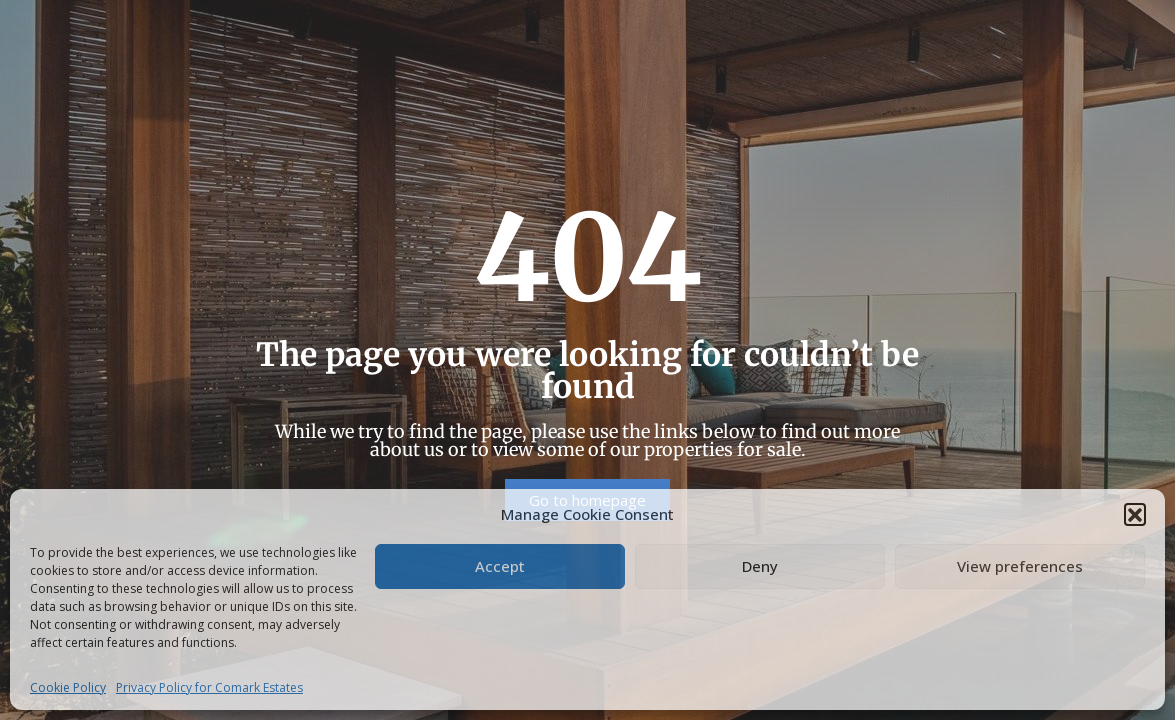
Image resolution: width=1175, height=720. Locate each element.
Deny (760, 566)
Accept (500, 566)
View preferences (1020, 566)
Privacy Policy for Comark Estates (209, 687)
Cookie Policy (68, 687)
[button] (1135, 514)
